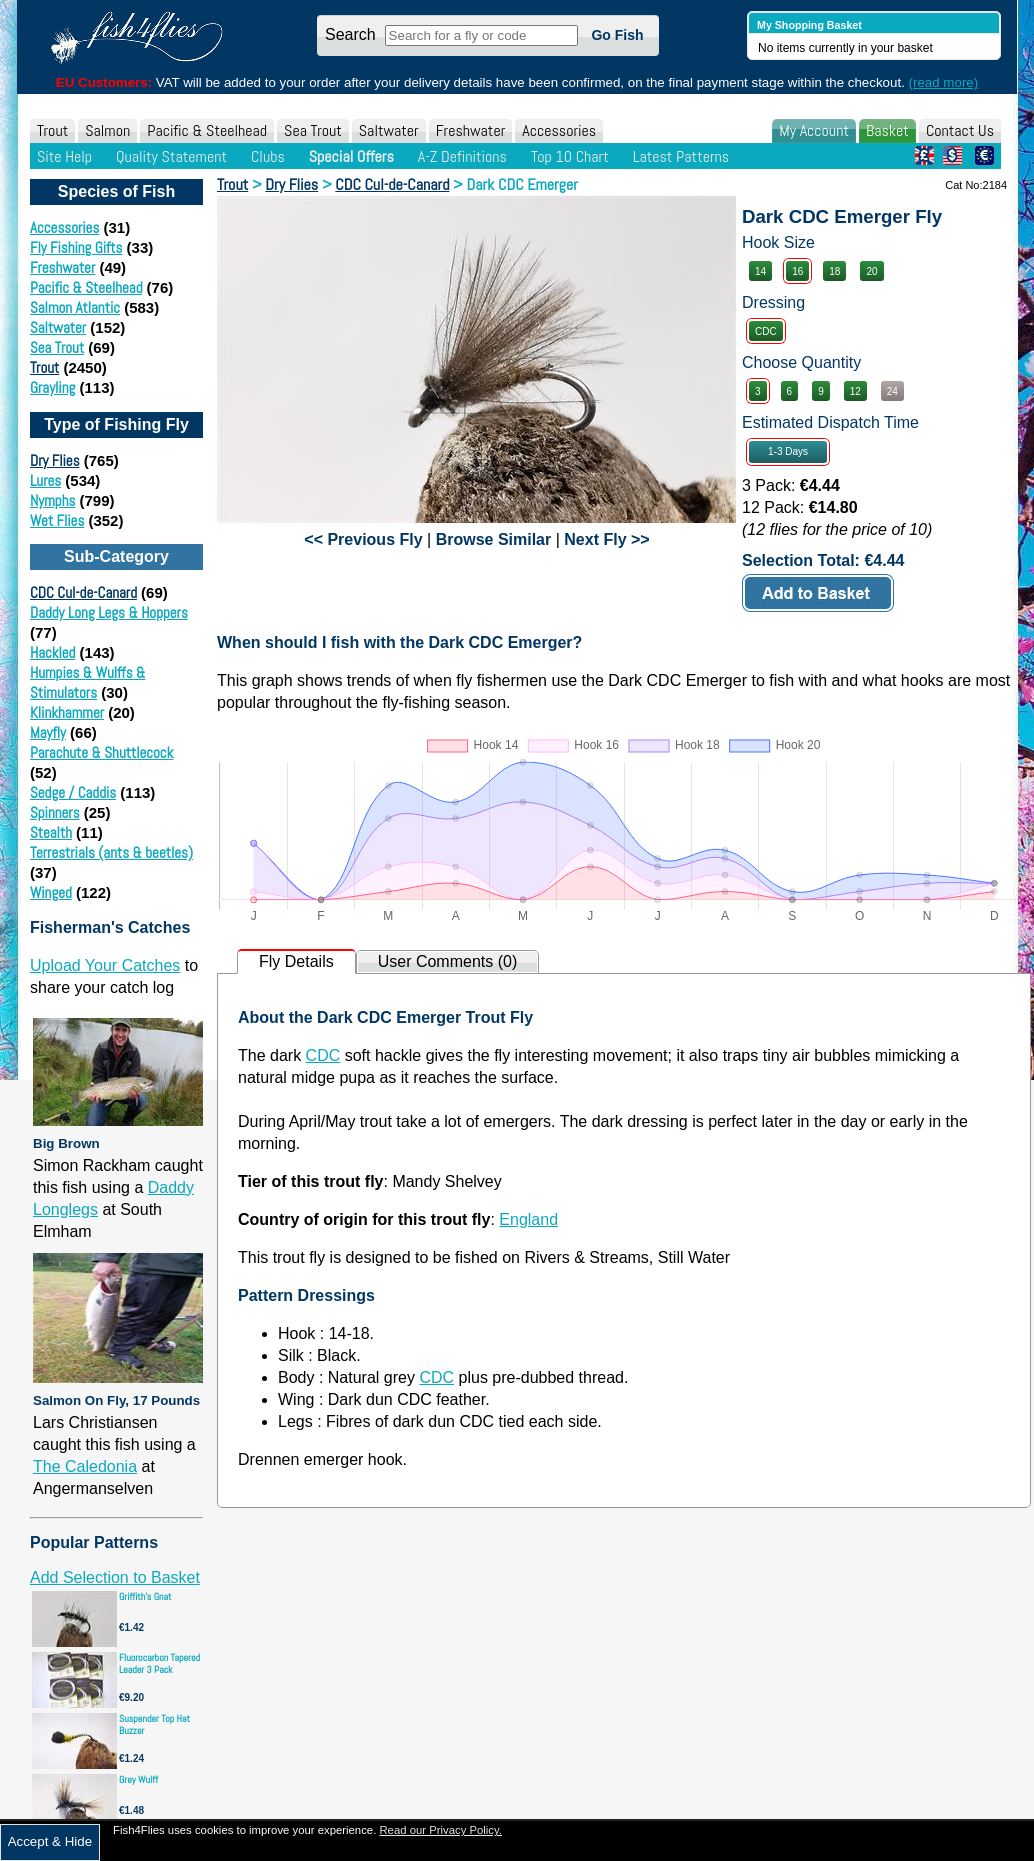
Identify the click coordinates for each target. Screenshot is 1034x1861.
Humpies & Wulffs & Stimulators (87, 682)
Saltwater (389, 130)
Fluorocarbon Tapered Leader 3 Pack (159, 1663)
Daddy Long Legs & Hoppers (109, 612)
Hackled (52, 652)
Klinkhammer (67, 712)
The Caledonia (85, 1466)
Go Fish (617, 35)
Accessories (559, 130)
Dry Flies (55, 460)
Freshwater (471, 130)
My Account (814, 130)
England (528, 1219)
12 (855, 391)
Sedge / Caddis (73, 792)
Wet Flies (57, 520)
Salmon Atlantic (75, 307)
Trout (52, 130)
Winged (51, 892)
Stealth (51, 832)
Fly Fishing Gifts (76, 247)
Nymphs (52, 500)
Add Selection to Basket (115, 1577)
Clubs (268, 156)
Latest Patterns (681, 156)
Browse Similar (494, 539)
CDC (766, 331)
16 (797, 271)
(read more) (944, 82)
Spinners (55, 812)
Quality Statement (171, 156)
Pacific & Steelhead (207, 130)
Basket (887, 130)
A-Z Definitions (462, 156)
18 (834, 271)
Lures (45, 480)
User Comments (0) (448, 961)
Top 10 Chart (570, 156)
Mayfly (48, 732)
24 (892, 391)
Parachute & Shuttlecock (101, 752)
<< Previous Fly (363, 539)
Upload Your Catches (105, 965)
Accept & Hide (50, 1841)
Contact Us (960, 130)
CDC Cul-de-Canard (83, 592)
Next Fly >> (606, 539)
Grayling (52, 387)
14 (760, 271)
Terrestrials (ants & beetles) (111, 852)
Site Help (64, 156)
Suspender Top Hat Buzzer (154, 1724)
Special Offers (351, 156)
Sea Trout (313, 130)
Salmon (107, 130)
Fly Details (296, 961)
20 (871, 271)
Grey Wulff (138, 1779)
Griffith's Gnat (145, 1596)
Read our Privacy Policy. (440, 1830)
